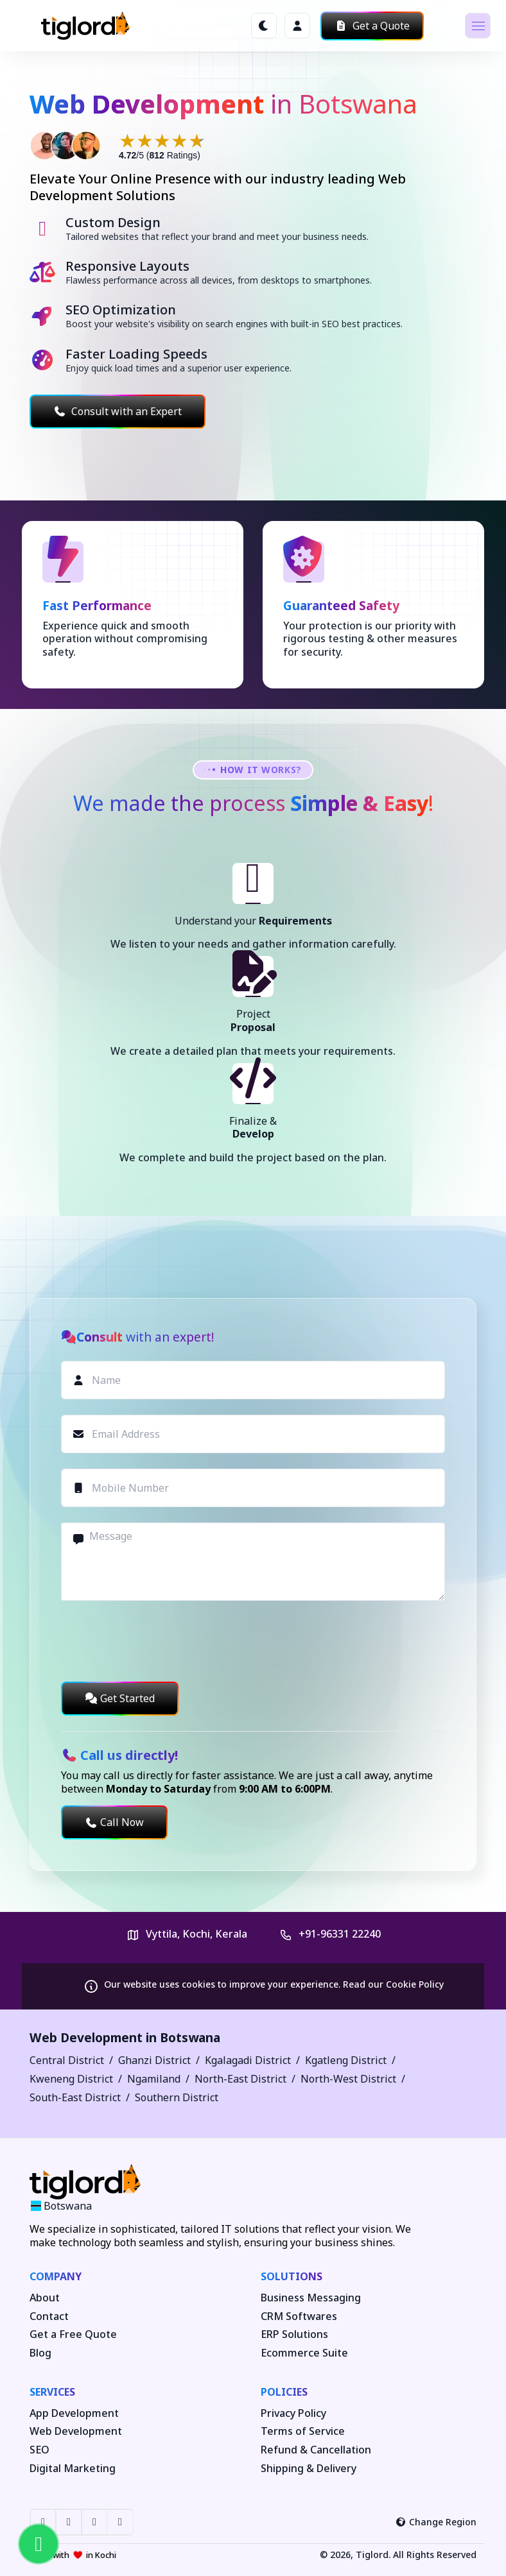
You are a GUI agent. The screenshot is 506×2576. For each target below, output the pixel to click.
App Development (74, 2413)
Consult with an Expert (117, 411)
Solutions (291, 2276)
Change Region (436, 2522)
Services (52, 2392)
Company (56, 2276)
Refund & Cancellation (316, 2450)
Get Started (120, 1698)
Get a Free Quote (73, 2334)
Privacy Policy (293, 2413)
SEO (39, 2450)
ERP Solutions (294, 2334)
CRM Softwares (299, 2316)
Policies (284, 2392)
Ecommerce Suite (304, 2353)
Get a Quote (372, 26)
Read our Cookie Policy (393, 1984)
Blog (40, 2353)
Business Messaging (311, 2298)
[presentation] (158, 1641)
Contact (49, 2316)
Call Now (114, 1822)
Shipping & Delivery (308, 2468)
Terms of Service (303, 2431)
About (45, 2298)
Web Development (76, 2431)
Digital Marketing (73, 2468)
